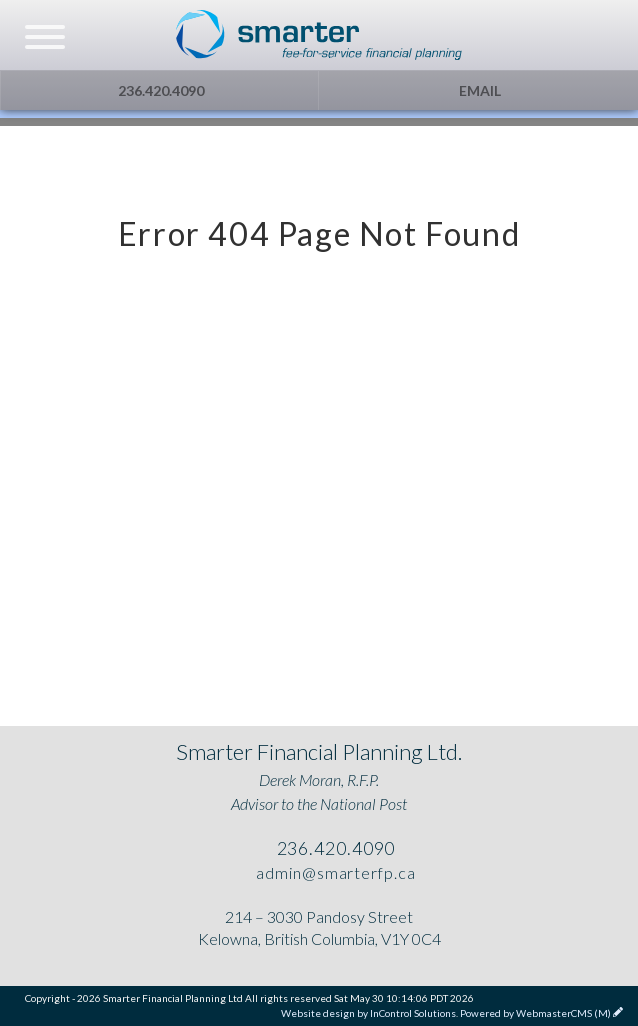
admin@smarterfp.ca (333, 872)
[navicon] (45, 39)
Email (478, 90)
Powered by (535, 1013)
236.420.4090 (159, 90)
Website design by (368, 1013)
